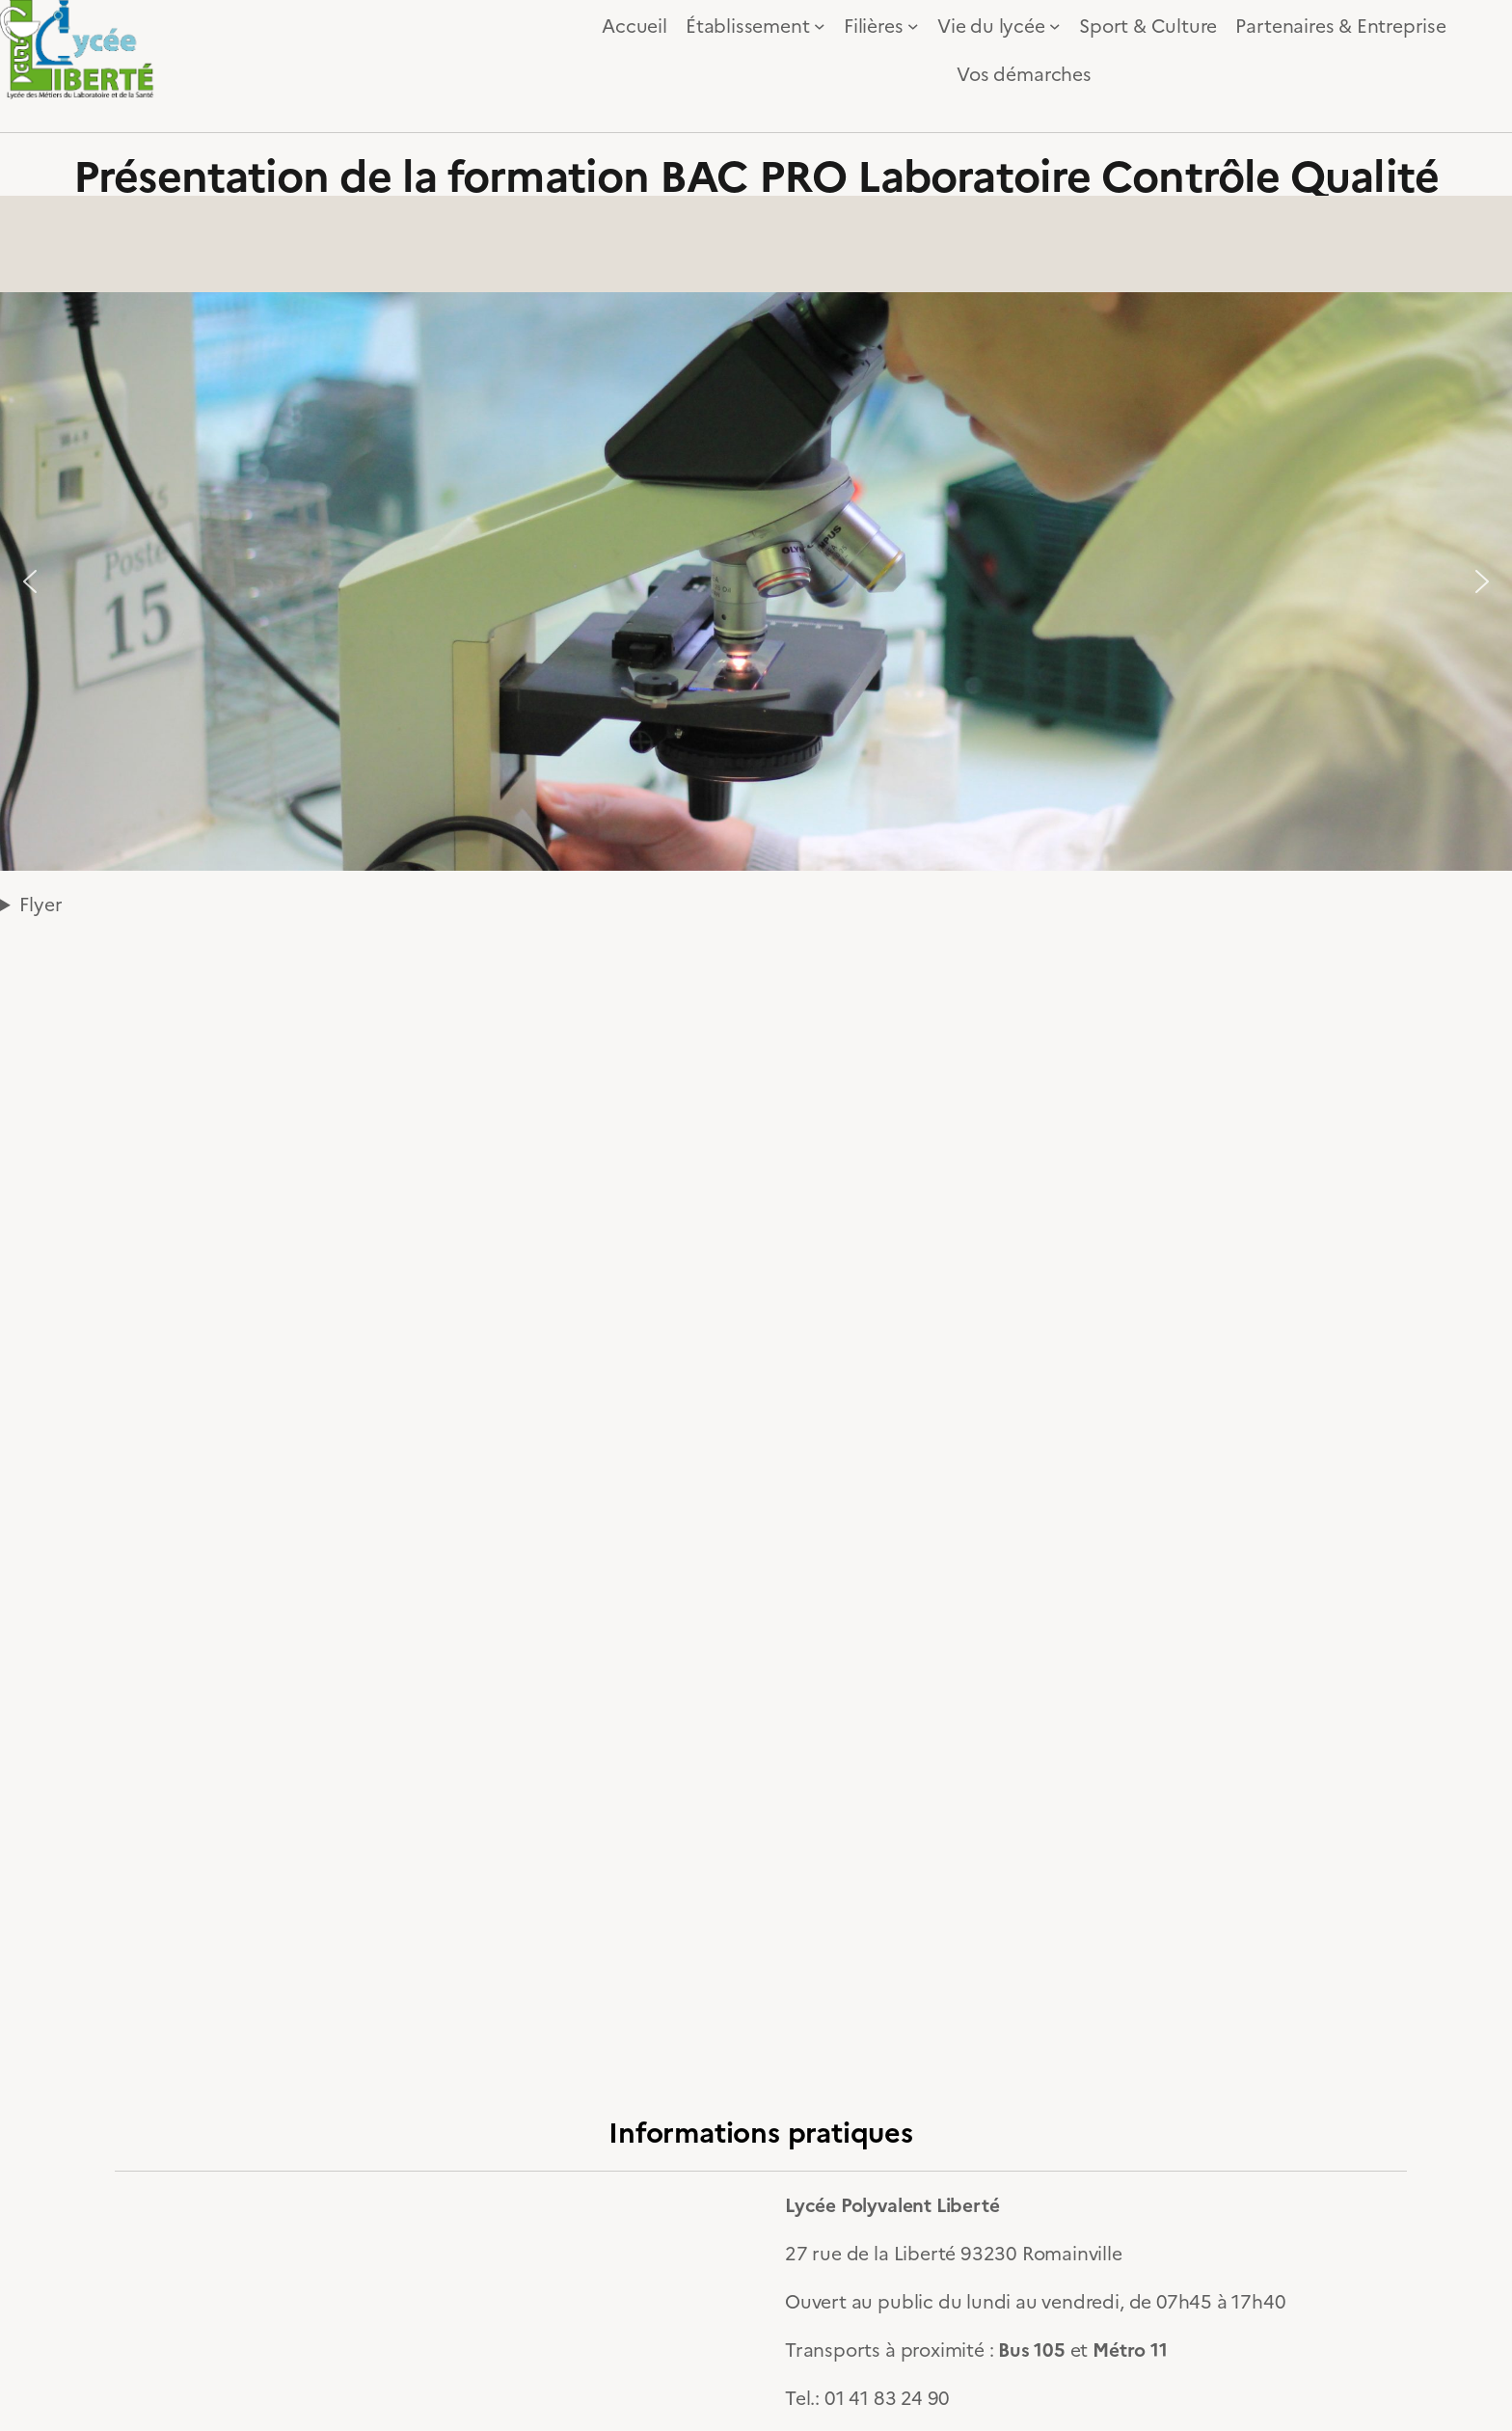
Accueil (634, 25)
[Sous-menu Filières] (913, 26)
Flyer (40, 903)
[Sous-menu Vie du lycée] (1055, 26)
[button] (29, 581)
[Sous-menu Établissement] (819, 26)
